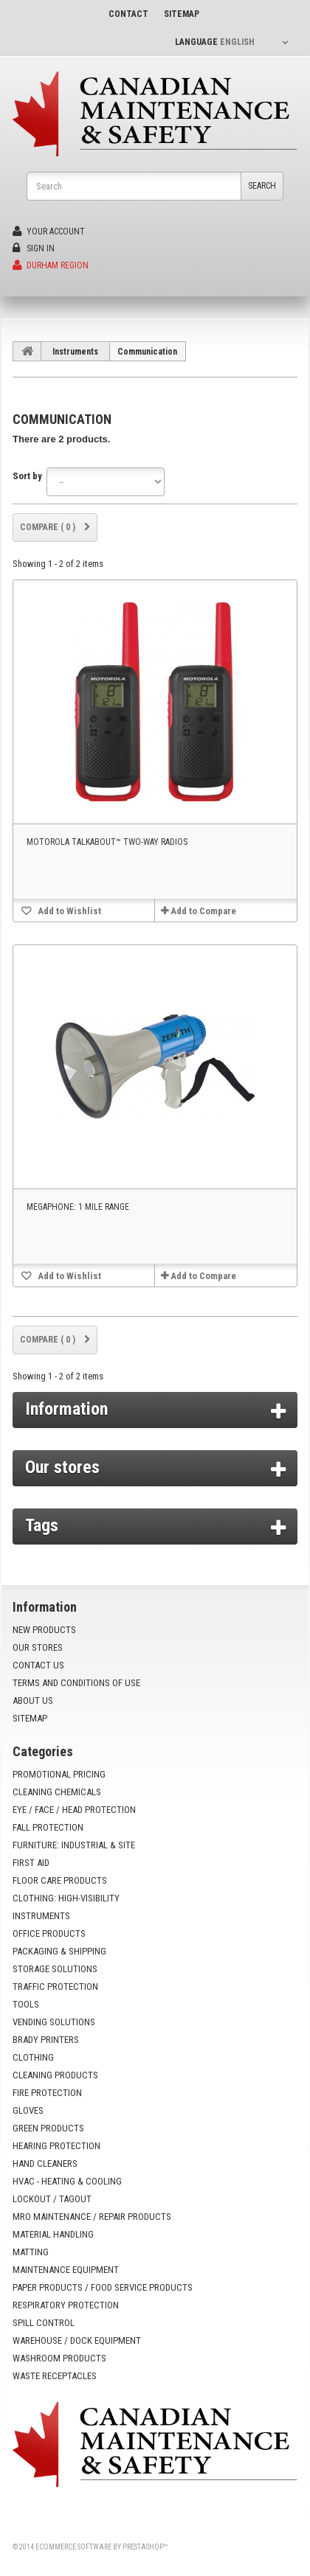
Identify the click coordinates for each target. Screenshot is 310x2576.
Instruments (75, 352)
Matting (31, 2252)
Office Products (49, 1933)
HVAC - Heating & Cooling (67, 2181)
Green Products (48, 2128)
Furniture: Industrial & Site (74, 1845)
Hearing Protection (56, 2145)
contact (128, 14)
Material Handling (53, 2234)
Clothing (33, 2057)
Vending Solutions (54, 2021)
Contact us (38, 1665)
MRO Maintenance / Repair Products (92, 2216)
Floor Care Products (60, 1880)
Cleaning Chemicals (57, 1791)
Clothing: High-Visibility (66, 1898)
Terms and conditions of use (76, 1682)
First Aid (31, 1862)
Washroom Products (59, 2358)
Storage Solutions (55, 1968)
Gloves (28, 2110)
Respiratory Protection (66, 2305)
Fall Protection (48, 1827)
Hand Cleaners (45, 2163)
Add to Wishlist (68, 910)
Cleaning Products (55, 2075)
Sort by (27, 475)
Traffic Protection (55, 1986)
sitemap (181, 14)
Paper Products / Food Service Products (103, 2287)
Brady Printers (46, 2039)
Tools (26, 2004)
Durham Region (51, 265)
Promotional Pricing (59, 1774)
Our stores (62, 1467)
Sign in (34, 248)
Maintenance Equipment (66, 2269)
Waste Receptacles (55, 2375)
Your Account (49, 231)
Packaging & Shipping (59, 1951)
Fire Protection (47, 2092)
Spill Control (44, 2322)
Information (66, 1409)
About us (33, 1700)
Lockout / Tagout (52, 2198)
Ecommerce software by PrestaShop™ (101, 2547)
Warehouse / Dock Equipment (77, 2340)
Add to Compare (203, 910)
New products (44, 1629)
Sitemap (30, 1718)
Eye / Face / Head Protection (74, 1809)
